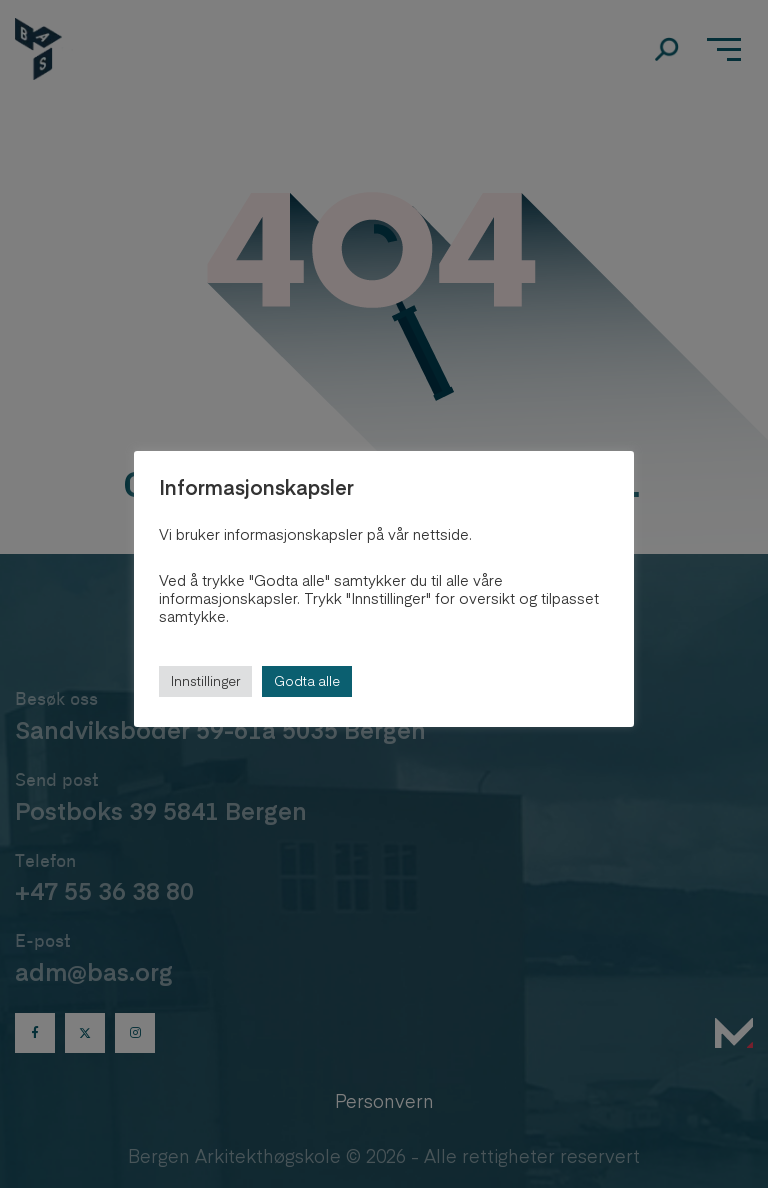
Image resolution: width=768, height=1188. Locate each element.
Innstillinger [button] (205, 681)
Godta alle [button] (307, 681)
